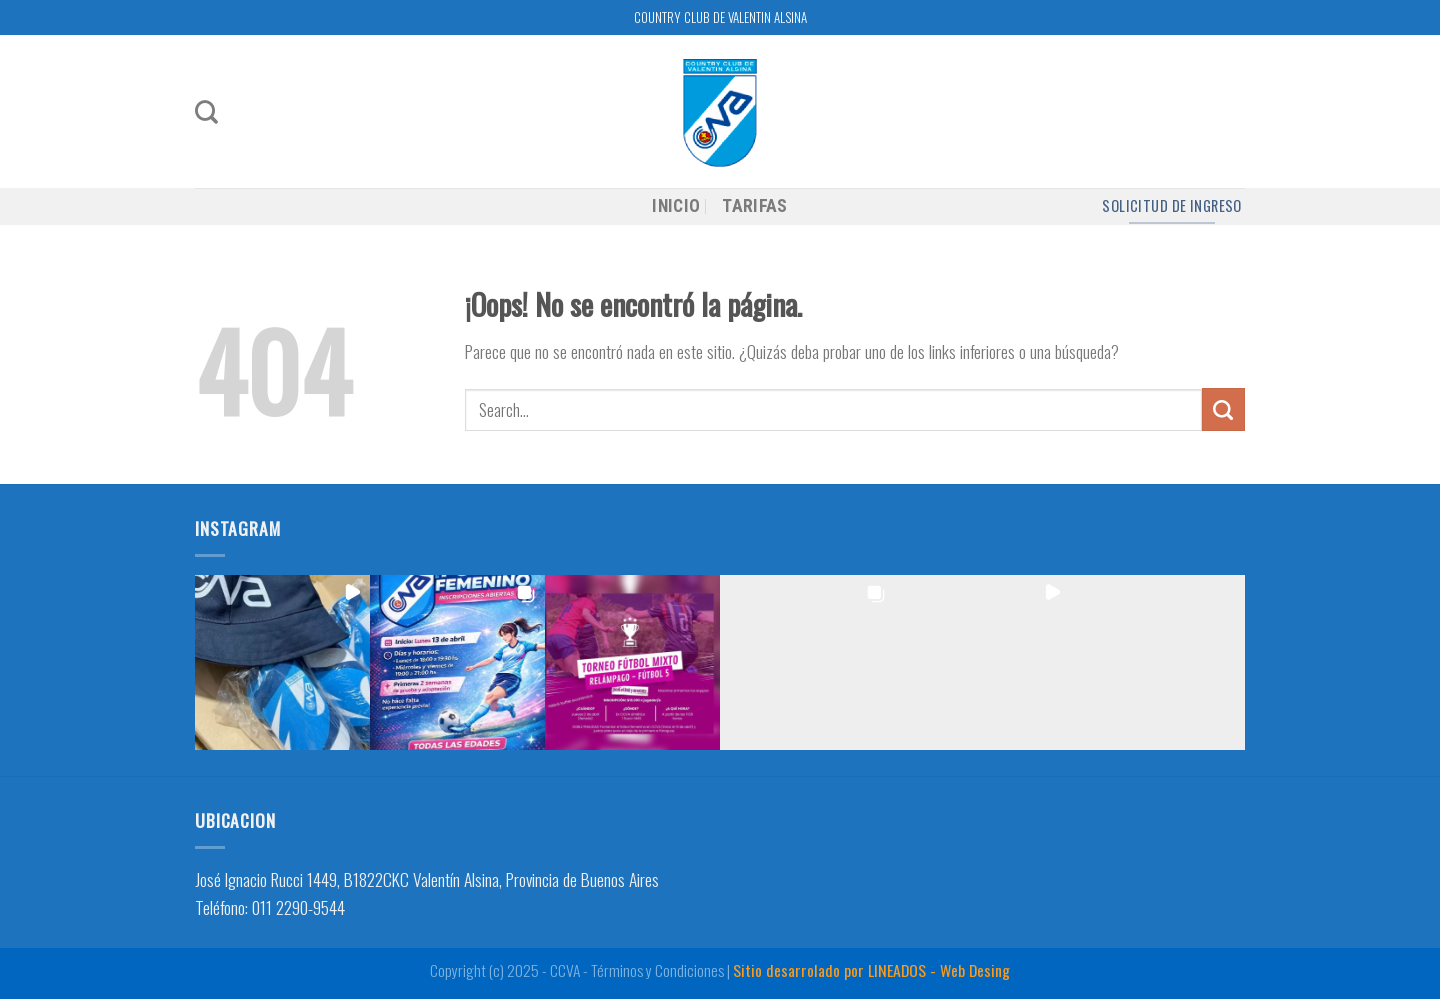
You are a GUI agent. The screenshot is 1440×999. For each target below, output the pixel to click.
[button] (282, 662)
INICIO (676, 206)
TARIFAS (754, 206)
